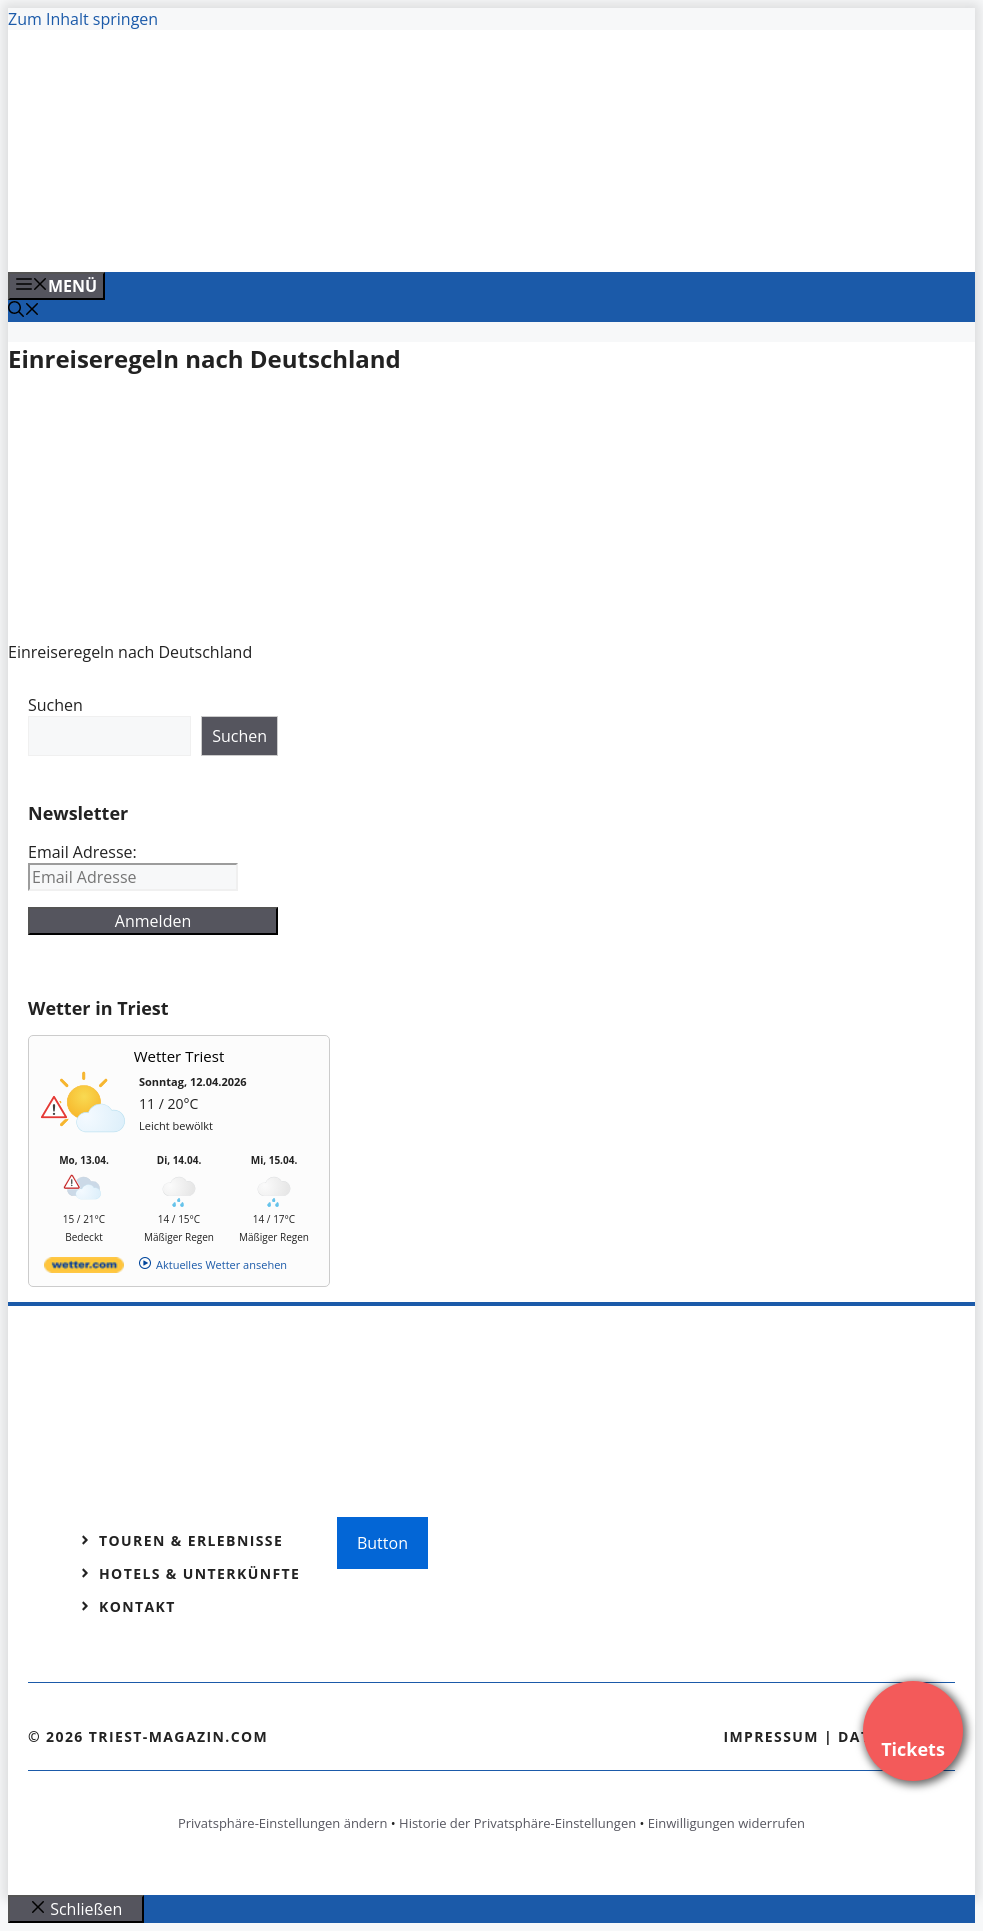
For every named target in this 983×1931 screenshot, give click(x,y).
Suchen (55, 705)
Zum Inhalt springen (83, 19)
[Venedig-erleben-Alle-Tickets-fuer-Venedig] (412, 235)
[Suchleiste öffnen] (24, 311)
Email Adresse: (82, 852)
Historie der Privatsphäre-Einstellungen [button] (517, 1823)
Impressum (771, 1736)
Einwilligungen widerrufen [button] (726, 1823)
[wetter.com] (84, 1268)
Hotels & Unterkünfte (199, 1573)
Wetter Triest (179, 1056)
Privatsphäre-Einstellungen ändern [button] (282, 1823)
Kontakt (137, 1606)
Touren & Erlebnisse (191, 1540)
